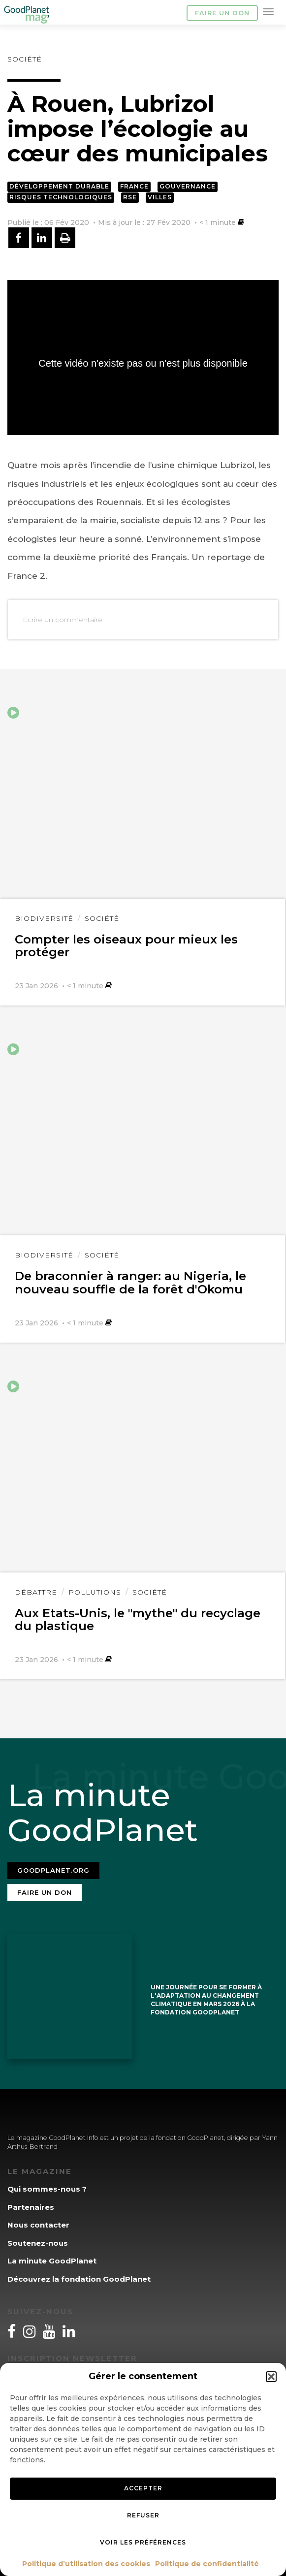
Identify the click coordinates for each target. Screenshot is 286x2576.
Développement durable (59, 186)
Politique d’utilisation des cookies (86, 2563)
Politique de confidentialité (207, 2563)
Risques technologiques (60, 197)
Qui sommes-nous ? (47, 2189)
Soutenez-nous (37, 2243)
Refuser (143, 2515)
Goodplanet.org (53, 1870)
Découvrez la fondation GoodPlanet (79, 2279)
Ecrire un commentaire (62, 619)
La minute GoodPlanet (51, 2260)
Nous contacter (38, 2225)
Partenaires (30, 2207)
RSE (130, 197)
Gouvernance (187, 186)
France (134, 186)
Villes (160, 197)
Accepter (143, 2488)
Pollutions (94, 1592)
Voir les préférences (143, 2542)
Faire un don (222, 13)
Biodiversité (44, 918)
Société (24, 59)
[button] (271, 2377)
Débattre (36, 1592)
